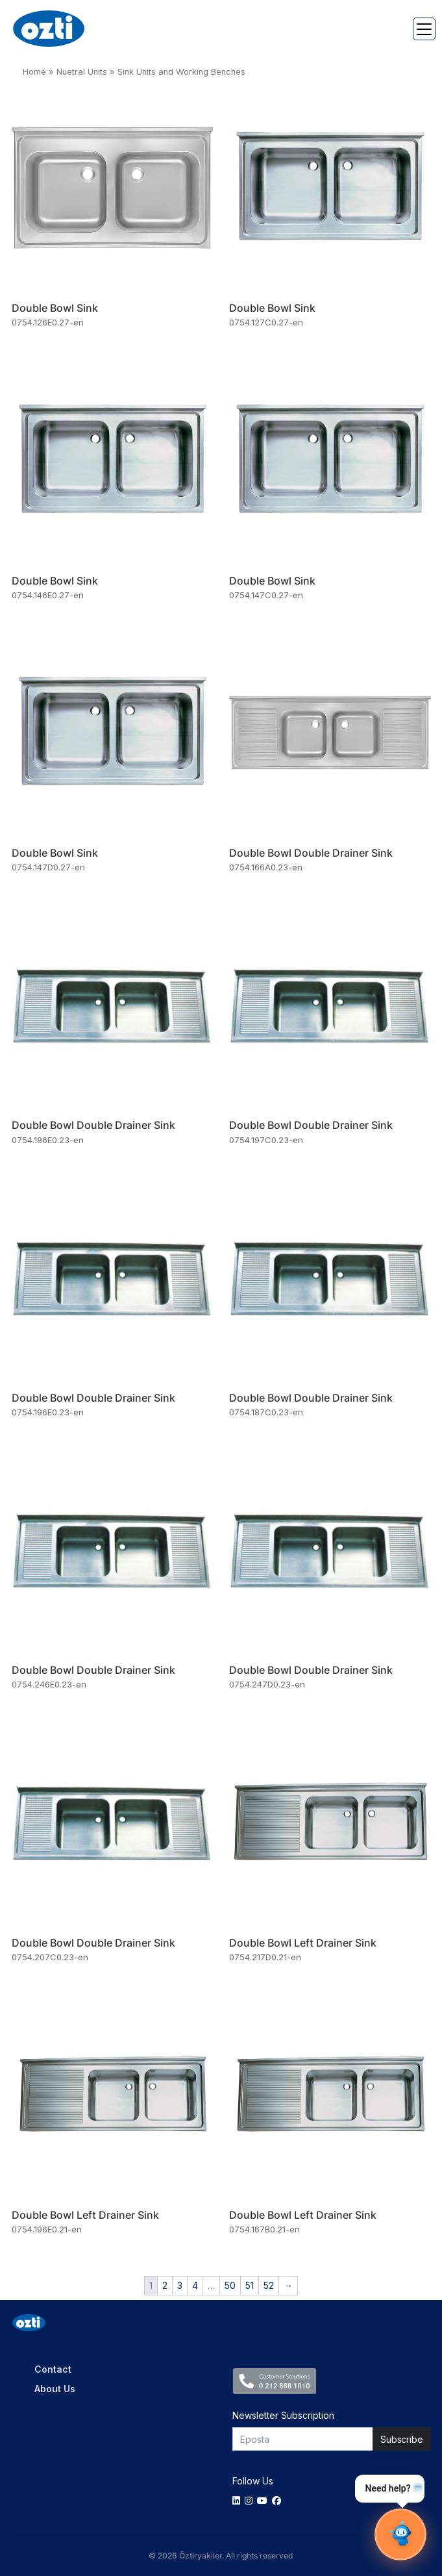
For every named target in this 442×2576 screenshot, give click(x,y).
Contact (52, 2369)
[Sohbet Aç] (400, 2534)
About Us (54, 2388)
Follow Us (252, 2480)
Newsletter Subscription (283, 2415)
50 (230, 2285)
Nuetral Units (81, 72)
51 (249, 2285)
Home (34, 72)
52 (269, 2285)
